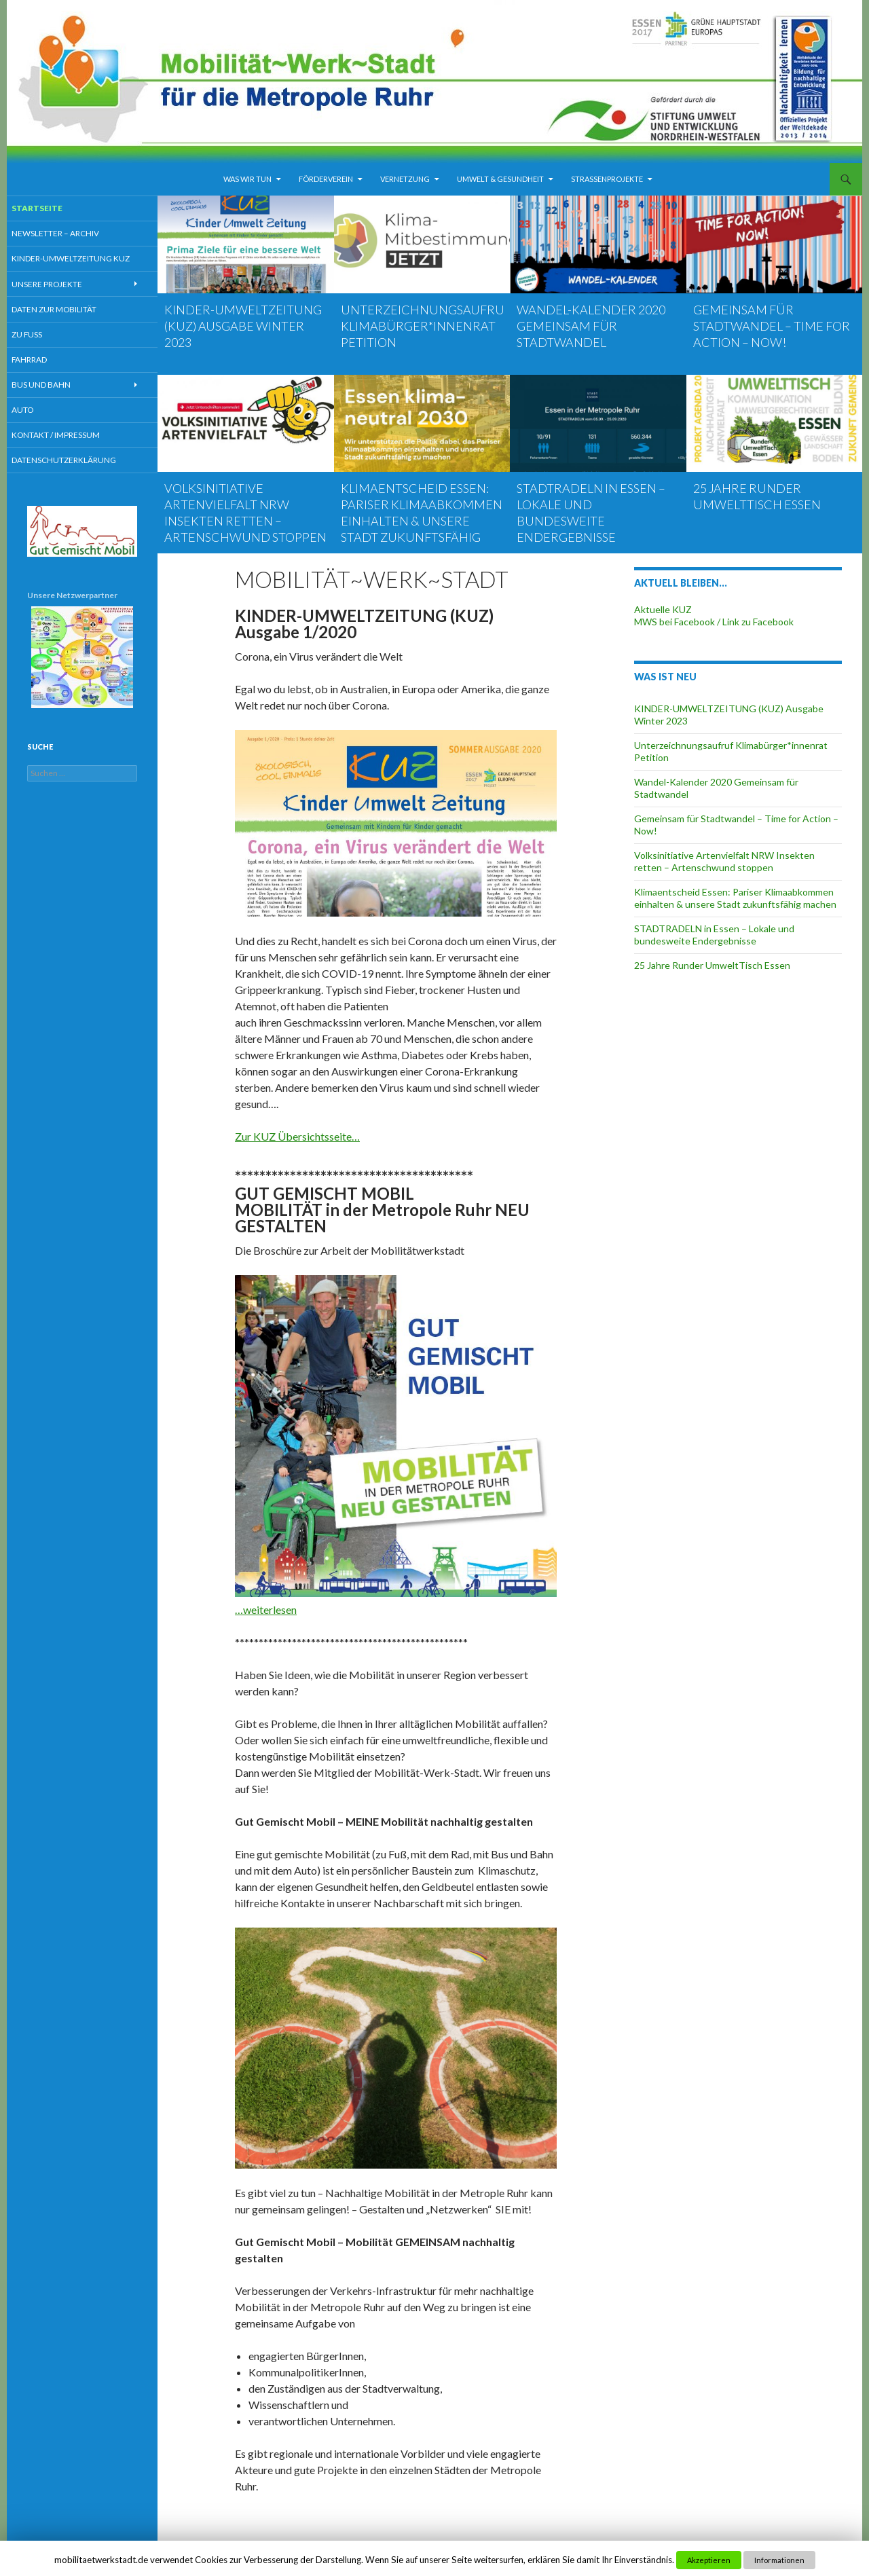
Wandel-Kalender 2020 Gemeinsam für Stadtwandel (591, 326)
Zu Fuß (41, 335)
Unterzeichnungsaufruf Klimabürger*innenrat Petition (426, 326)
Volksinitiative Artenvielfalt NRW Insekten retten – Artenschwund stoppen (724, 861)
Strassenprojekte (607, 178)
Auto (37, 411)
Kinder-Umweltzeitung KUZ (82, 259)
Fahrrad (43, 360)
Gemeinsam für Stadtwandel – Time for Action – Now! (771, 326)
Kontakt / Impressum (68, 437)
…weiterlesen (266, 1609)
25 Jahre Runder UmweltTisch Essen (712, 965)
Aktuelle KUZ (663, 609)
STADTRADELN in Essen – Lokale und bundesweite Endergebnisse (714, 934)
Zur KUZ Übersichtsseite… (297, 1136)
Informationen (779, 2560)
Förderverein (326, 178)
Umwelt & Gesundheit (500, 178)
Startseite (50, 208)
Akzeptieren (709, 2560)
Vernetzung (405, 178)
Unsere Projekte (59, 284)
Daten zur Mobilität (67, 310)
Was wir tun (247, 178)
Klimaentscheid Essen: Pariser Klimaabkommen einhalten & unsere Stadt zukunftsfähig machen (421, 521)
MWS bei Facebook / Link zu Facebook (714, 621)
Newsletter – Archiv (68, 233)
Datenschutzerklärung (76, 462)
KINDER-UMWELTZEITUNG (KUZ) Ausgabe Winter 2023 (243, 326)
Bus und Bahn (54, 386)
